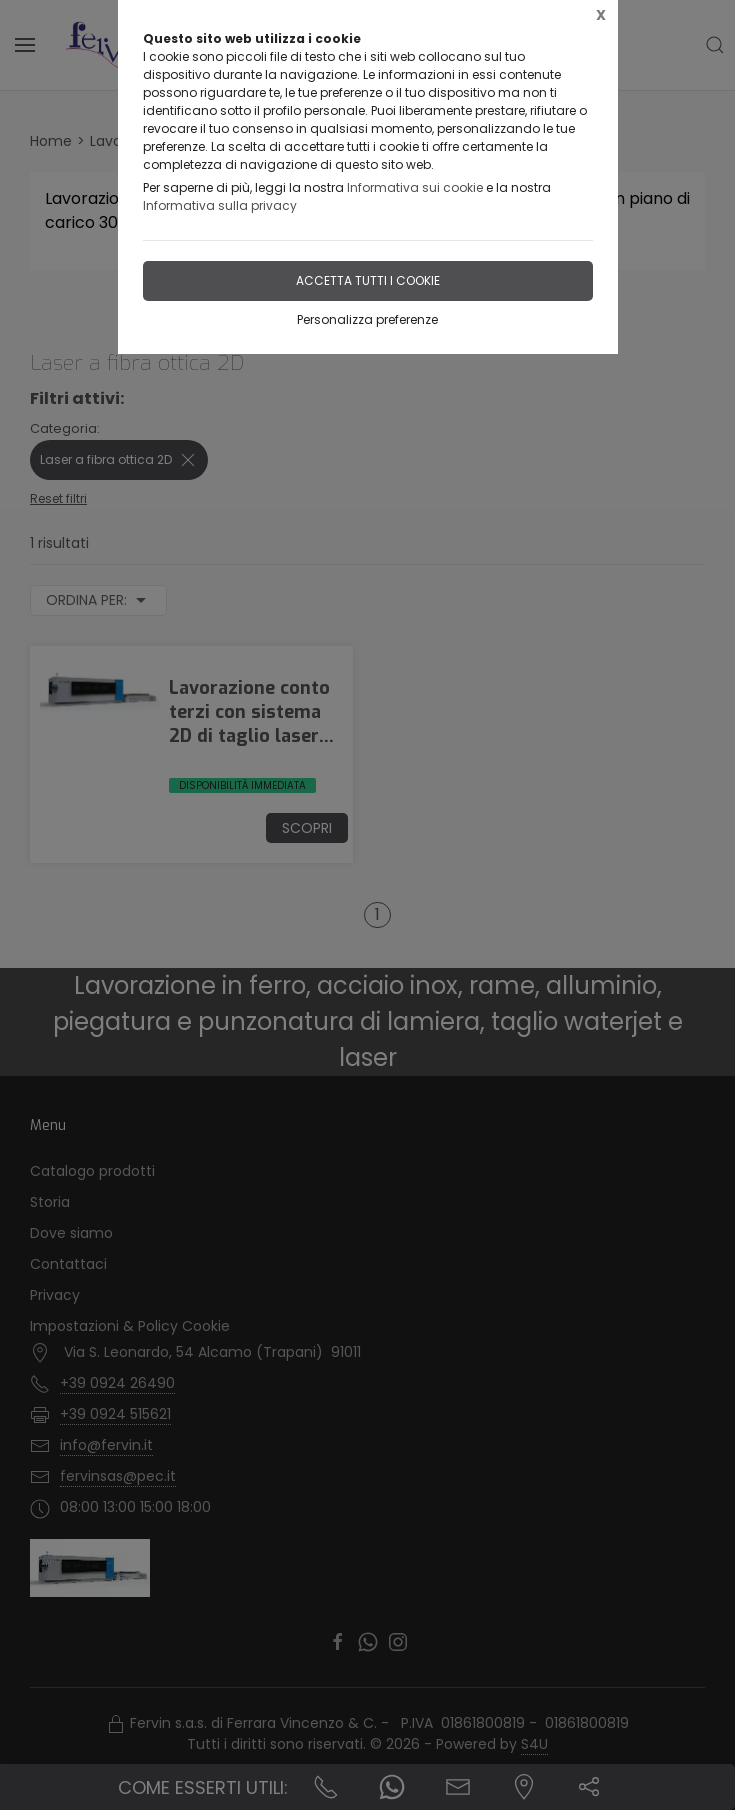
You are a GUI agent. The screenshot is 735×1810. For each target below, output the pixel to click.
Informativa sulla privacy (220, 205)
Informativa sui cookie (415, 187)
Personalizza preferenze (367, 319)
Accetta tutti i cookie (368, 280)
